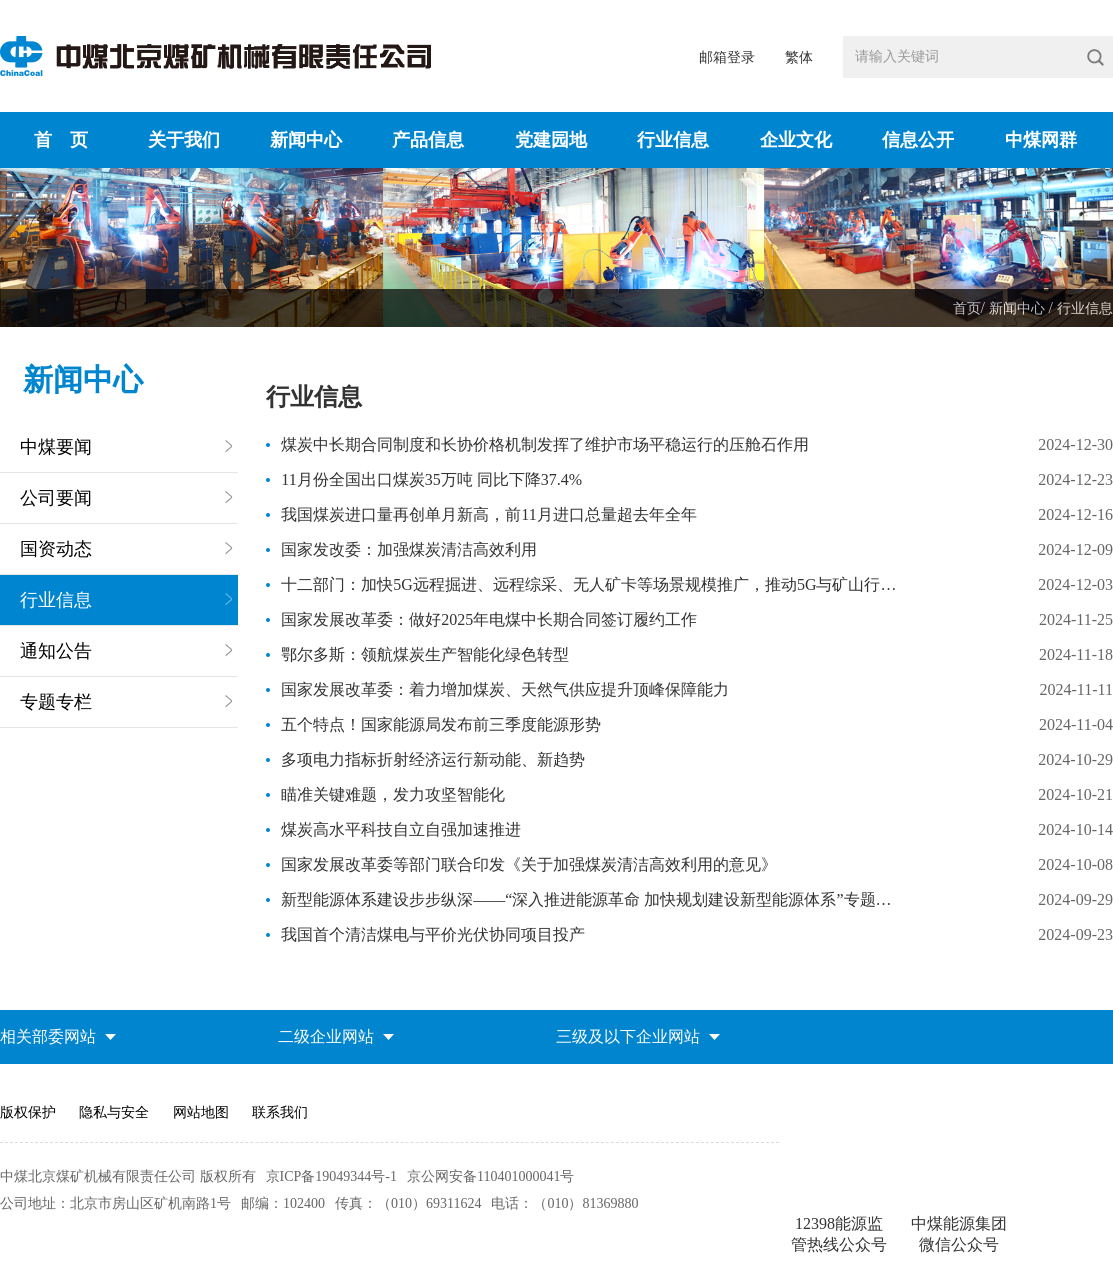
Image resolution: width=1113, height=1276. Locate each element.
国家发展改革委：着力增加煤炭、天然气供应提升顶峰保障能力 (505, 689)
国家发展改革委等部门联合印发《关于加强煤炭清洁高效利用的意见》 (529, 864)
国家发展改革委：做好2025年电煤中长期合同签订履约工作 (489, 619)
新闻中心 (1019, 308)
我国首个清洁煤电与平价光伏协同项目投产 (433, 934)
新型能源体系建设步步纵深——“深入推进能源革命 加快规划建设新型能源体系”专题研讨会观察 (592, 899)
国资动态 (56, 549)
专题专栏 (56, 702)
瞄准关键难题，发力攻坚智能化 (393, 794)
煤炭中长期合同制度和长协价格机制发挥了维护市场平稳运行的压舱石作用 (545, 444)
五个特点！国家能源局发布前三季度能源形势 (441, 724)
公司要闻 (56, 498)
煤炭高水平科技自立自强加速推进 (401, 829)
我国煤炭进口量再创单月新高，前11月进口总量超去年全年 (488, 514)
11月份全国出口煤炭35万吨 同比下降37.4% (431, 479)
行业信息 (1085, 308)
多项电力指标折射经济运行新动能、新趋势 (433, 759)
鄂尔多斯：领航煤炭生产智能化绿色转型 (425, 654)
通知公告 (56, 651)
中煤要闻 (56, 447)
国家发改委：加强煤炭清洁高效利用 (409, 549)
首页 (967, 308)
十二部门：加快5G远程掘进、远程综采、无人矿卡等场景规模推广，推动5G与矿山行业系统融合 (592, 584)
